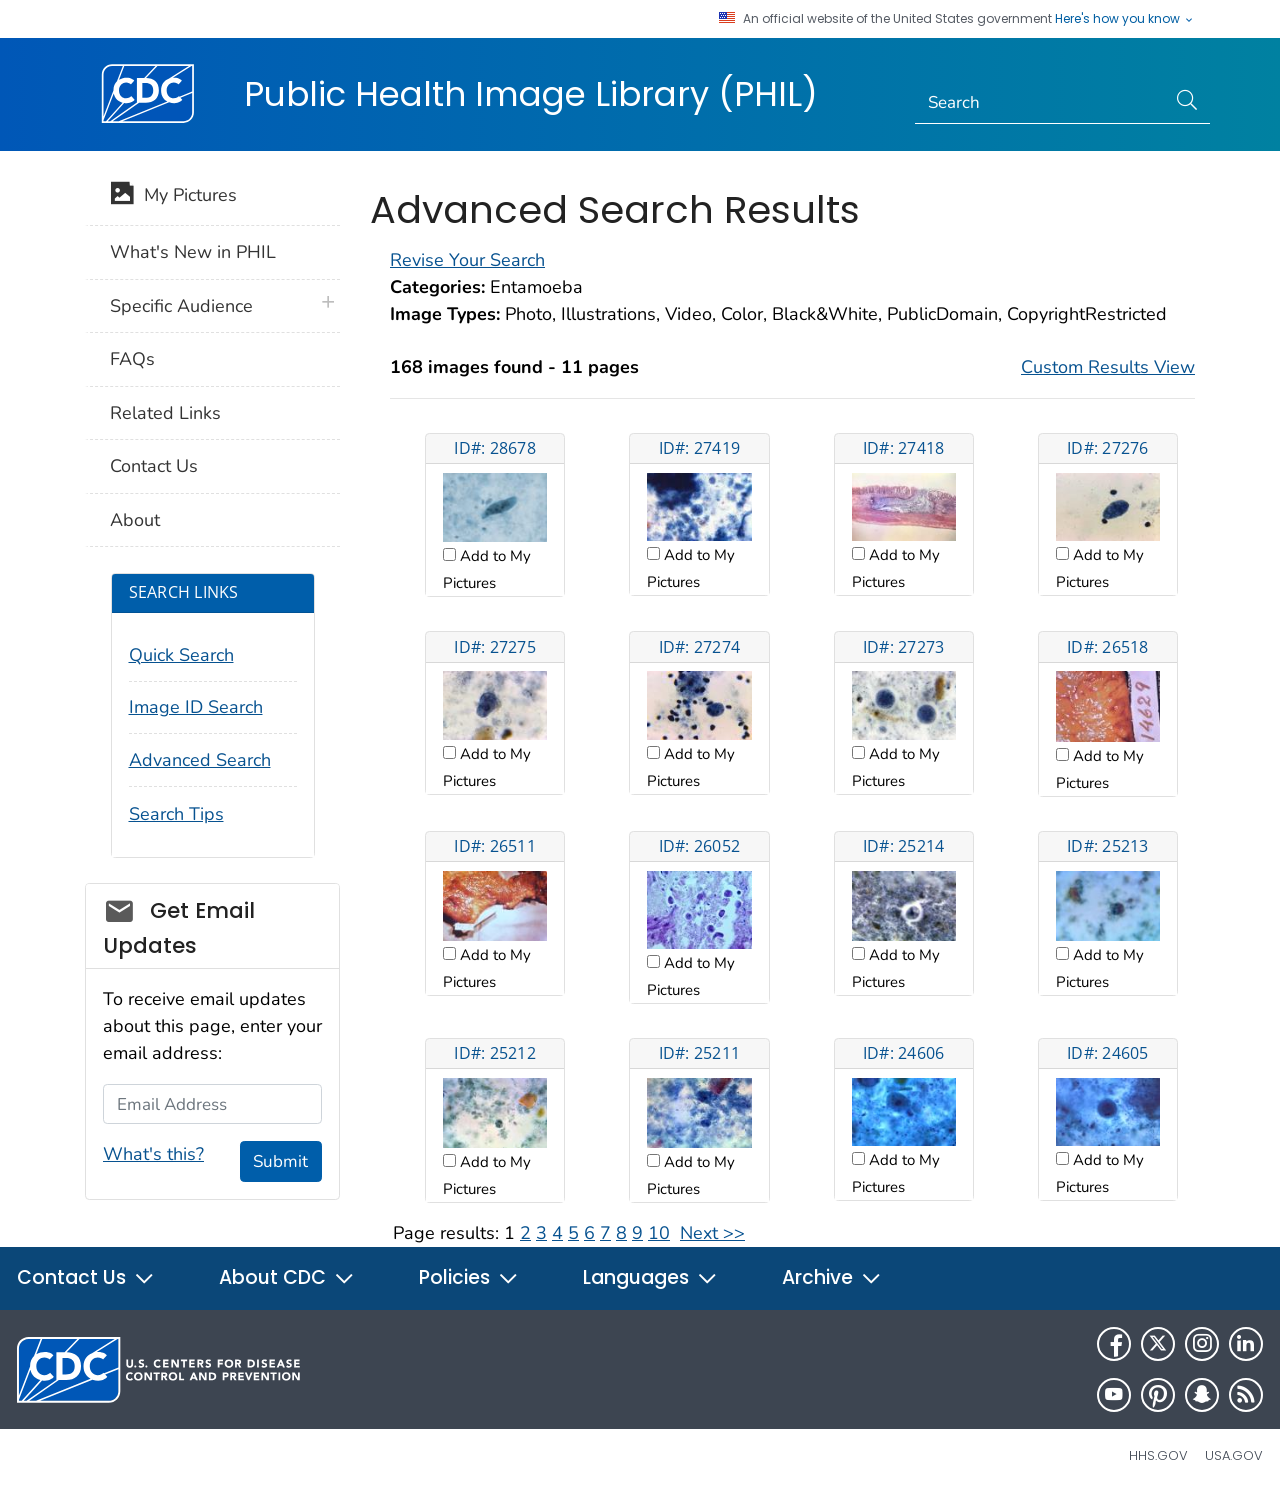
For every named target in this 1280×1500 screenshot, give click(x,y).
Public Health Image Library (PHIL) (531, 94)
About (135, 520)
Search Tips (176, 814)
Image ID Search (196, 707)
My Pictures (173, 197)
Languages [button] (650, 1277)
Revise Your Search (467, 260)
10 (659, 1233)
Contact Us (154, 466)
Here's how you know (1125, 19)
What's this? (153, 1154)
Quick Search (181, 655)
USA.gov (1234, 1455)
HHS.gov (1158, 1455)
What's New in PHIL (193, 252)
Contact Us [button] (86, 1277)
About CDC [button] (287, 1277)
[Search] (1040, 103)
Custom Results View (1108, 367)
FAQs (132, 359)
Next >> (712, 1233)
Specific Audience (181, 306)
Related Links (165, 413)
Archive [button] (832, 1277)
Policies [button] (469, 1277)
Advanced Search (200, 760)
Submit (280, 1161)
